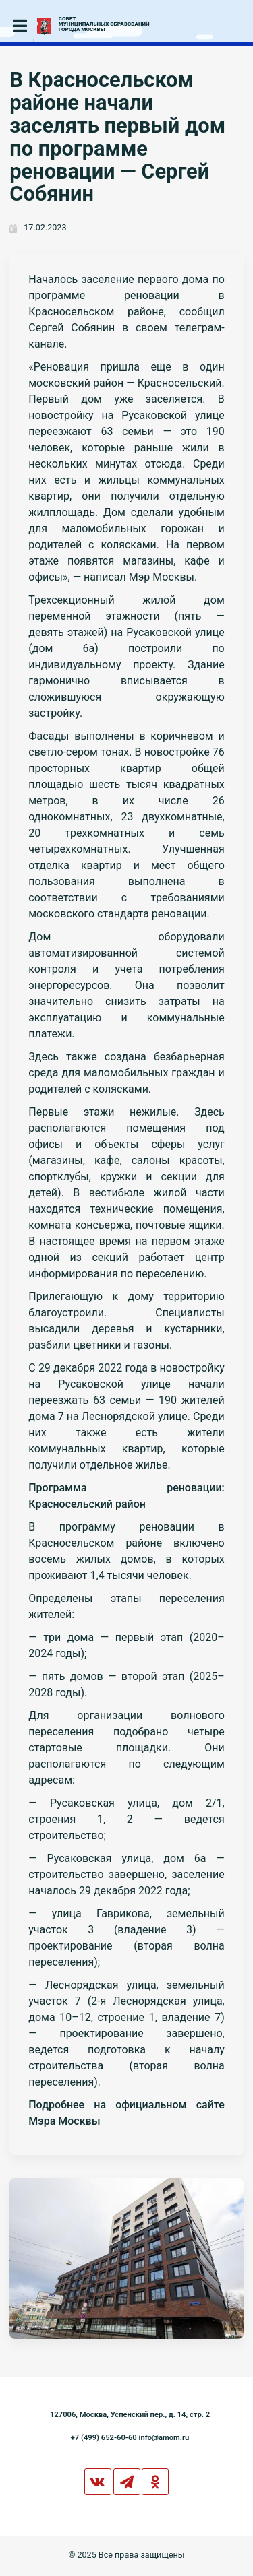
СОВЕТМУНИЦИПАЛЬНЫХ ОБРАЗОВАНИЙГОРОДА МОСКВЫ (104, 24)
